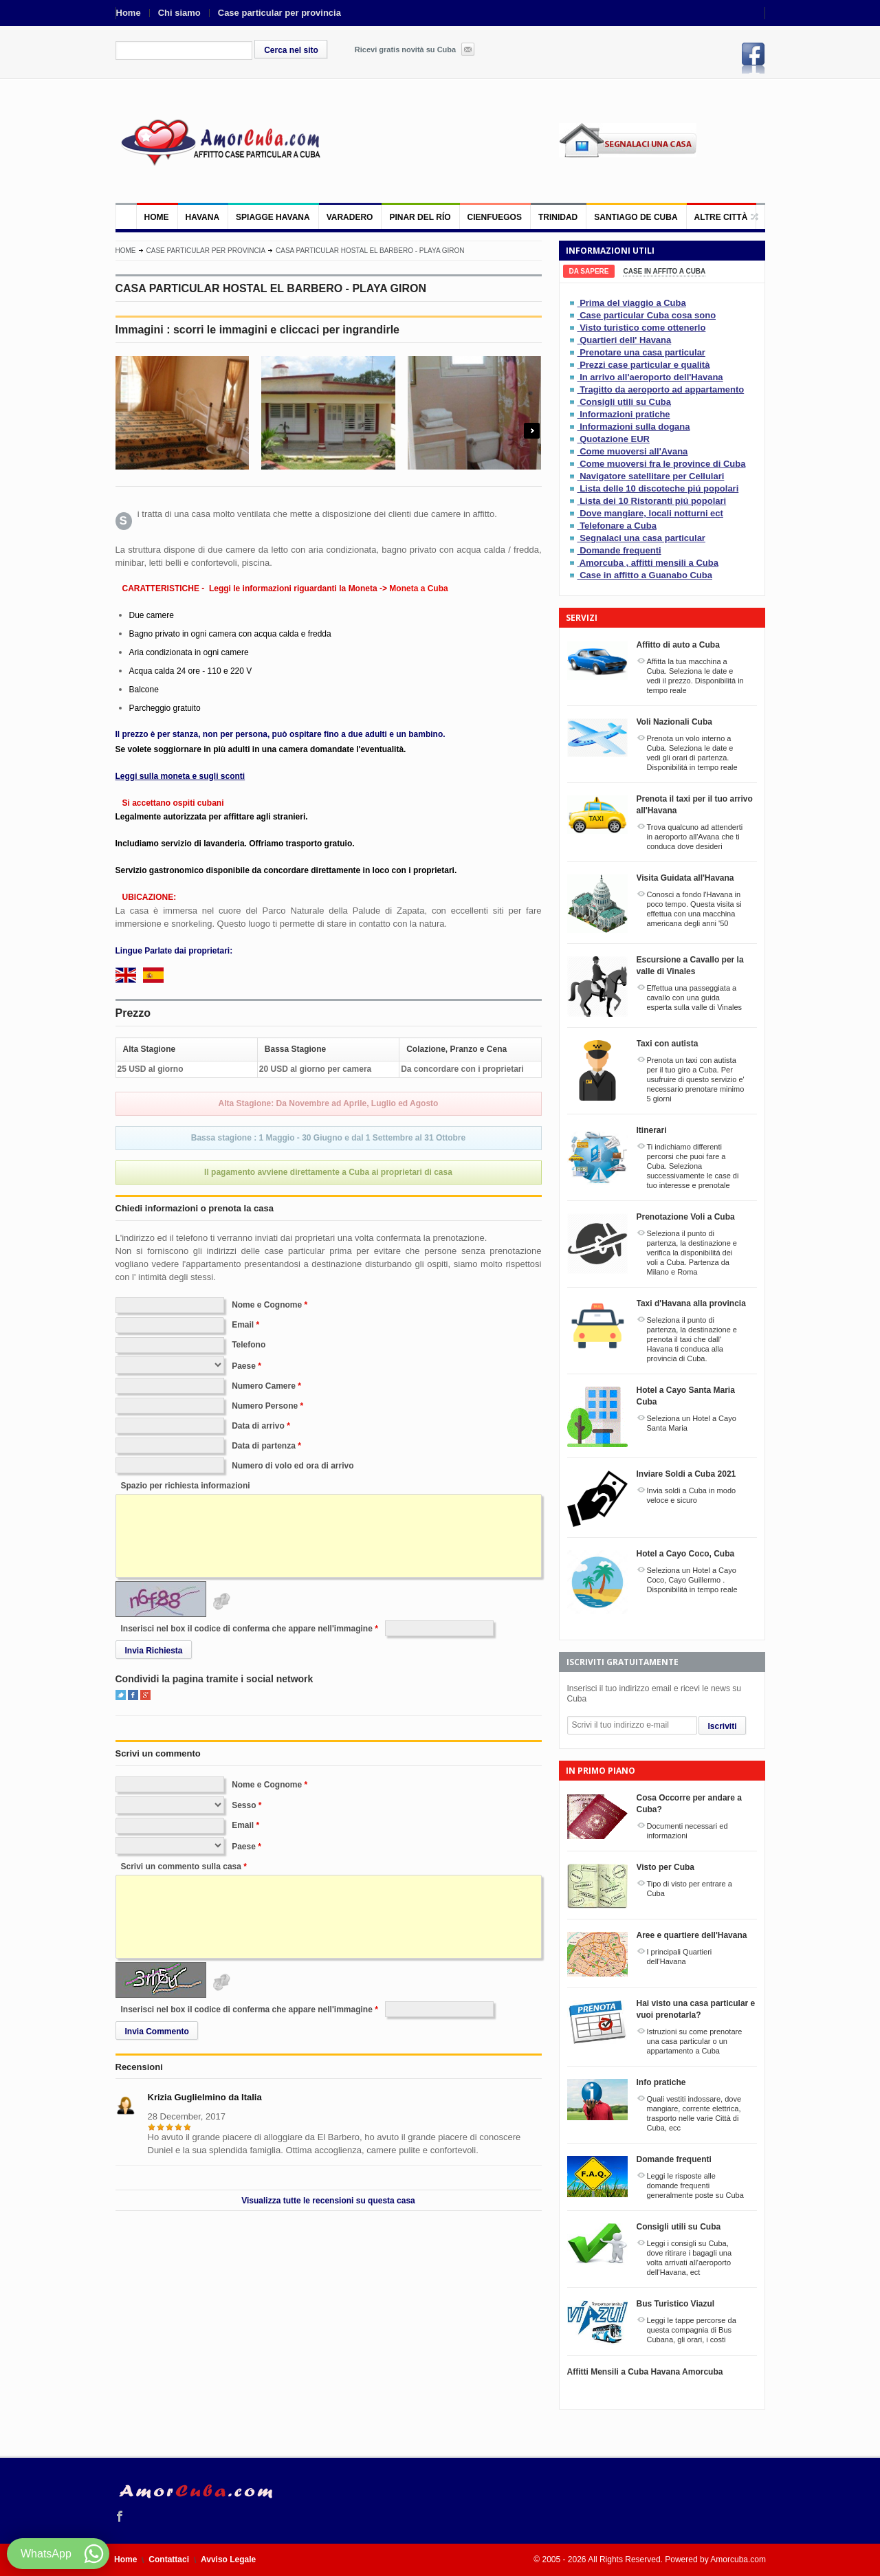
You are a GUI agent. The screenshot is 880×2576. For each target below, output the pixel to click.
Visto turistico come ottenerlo (642, 327)
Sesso (244, 1805)
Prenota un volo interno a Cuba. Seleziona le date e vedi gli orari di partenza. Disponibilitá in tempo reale (692, 752)
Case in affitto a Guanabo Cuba (646, 575)
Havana (203, 217)
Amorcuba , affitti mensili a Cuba (649, 563)
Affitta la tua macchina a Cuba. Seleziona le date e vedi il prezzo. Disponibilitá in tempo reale (695, 675)
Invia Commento (157, 2031)
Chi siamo (179, 13)
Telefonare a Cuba (618, 525)
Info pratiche (661, 2082)
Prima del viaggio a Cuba (633, 303)
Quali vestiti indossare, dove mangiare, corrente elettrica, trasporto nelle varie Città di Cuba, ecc (694, 2113)
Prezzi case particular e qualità (645, 365)
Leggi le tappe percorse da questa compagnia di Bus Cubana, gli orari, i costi (691, 2330)
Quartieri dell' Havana (625, 340)
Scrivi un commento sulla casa (181, 1866)
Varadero (350, 217)
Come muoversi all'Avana (634, 451)
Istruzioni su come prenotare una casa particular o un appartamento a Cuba (694, 2041)
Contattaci (168, 2559)
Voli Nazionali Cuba (674, 722)
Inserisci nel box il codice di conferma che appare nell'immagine (247, 1628)
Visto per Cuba (665, 1867)
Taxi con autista (667, 1043)
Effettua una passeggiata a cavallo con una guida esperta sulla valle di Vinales (694, 997)
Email (243, 1325)
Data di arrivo (258, 1426)
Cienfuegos (495, 217)
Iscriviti (722, 1726)
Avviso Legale (228, 2559)
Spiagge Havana (273, 217)
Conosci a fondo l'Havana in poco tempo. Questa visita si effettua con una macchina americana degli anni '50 (694, 908)
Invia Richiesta (154, 1650)
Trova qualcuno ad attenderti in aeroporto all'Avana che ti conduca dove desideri (695, 836)
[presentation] (589, 271)
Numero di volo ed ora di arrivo (292, 1466)
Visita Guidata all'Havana (685, 878)
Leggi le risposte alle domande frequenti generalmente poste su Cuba (695, 2185)
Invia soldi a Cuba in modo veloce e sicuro (691, 1495)
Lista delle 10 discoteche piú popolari (659, 488)
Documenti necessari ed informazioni (687, 1831)
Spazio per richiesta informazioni (185, 1485)
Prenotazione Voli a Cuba (686, 1217)
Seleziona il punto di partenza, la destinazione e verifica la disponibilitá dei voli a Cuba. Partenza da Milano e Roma (692, 1252)
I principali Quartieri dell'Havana (679, 1957)
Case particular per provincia (279, 13)
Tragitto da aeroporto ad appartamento (662, 389)
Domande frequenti (620, 550)
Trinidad (558, 217)
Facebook (753, 58)
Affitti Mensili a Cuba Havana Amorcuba (645, 2372)
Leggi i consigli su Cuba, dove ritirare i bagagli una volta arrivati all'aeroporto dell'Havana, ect (689, 2257)
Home (128, 13)
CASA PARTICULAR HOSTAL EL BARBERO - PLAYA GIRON (370, 250)
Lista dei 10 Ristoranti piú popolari (653, 501)
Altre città (721, 217)
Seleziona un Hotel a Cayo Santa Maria (691, 1423)
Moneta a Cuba (418, 588)
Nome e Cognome (267, 1305)
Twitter (121, 1695)
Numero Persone (265, 1406)
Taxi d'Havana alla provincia (691, 1303)
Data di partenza (264, 1446)
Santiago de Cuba (635, 217)
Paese (244, 1366)
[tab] (589, 271)
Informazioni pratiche (625, 414)
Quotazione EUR (615, 439)
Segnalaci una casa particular (642, 538)
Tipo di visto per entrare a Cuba (689, 1888)
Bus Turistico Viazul (676, 2304)
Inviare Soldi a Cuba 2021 (686, 1474)
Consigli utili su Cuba (625, 402)
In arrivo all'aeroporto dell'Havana (651, 377)
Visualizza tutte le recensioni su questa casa (328, 2200)
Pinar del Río (419, 217)
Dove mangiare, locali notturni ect (651, 513)
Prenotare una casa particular (642, 352)
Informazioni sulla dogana (635, 426)
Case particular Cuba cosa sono (648, 315)
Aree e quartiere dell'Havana (692, 1935)
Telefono (248, 1345)
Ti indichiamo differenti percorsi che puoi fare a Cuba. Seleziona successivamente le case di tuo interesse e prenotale (693, 1166)
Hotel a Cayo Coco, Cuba (686, 1554)
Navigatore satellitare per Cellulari (652, 476)
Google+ (145, 1695)
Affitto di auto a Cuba (678, 645)
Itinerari (652, 1130)
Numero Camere (264, 1386)
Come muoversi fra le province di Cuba (662, 464)
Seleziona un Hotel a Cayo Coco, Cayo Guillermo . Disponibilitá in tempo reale (692, 1580)
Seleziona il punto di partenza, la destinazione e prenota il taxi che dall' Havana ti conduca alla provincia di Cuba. (692, 1339)
